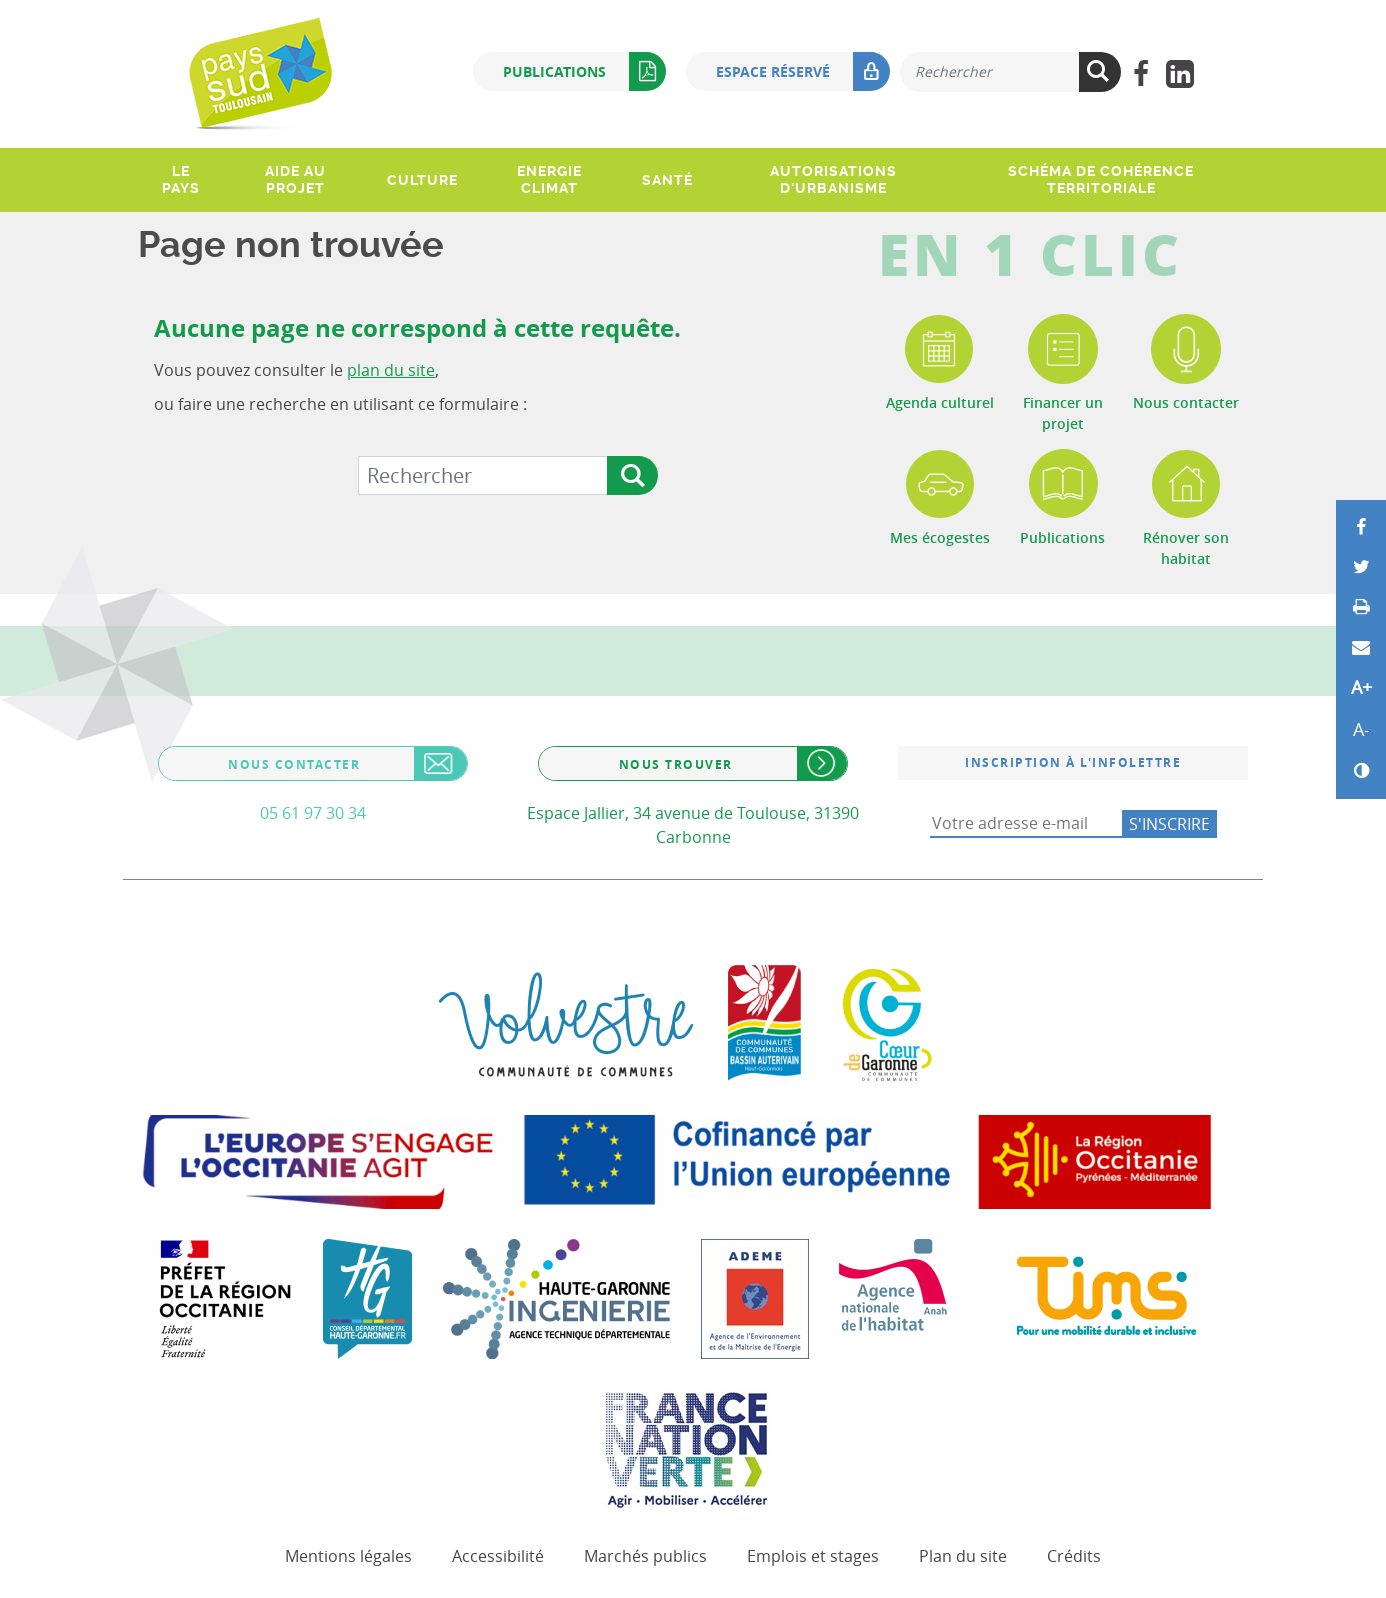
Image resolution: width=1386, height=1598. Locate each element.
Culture (422, 180)
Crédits (1074, 1556)
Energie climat (549, 179)
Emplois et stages (813, 1556)
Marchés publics (645, 1556)
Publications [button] (584, 71)
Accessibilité (498, 1556)
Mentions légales (348, 1556)
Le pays (181, 179)
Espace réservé (803, 71)
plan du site (391, 370)
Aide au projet (295, 179)
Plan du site (963, 1556)
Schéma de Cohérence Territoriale (1101, 179)
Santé (667, 180)
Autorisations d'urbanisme (833, 179)
